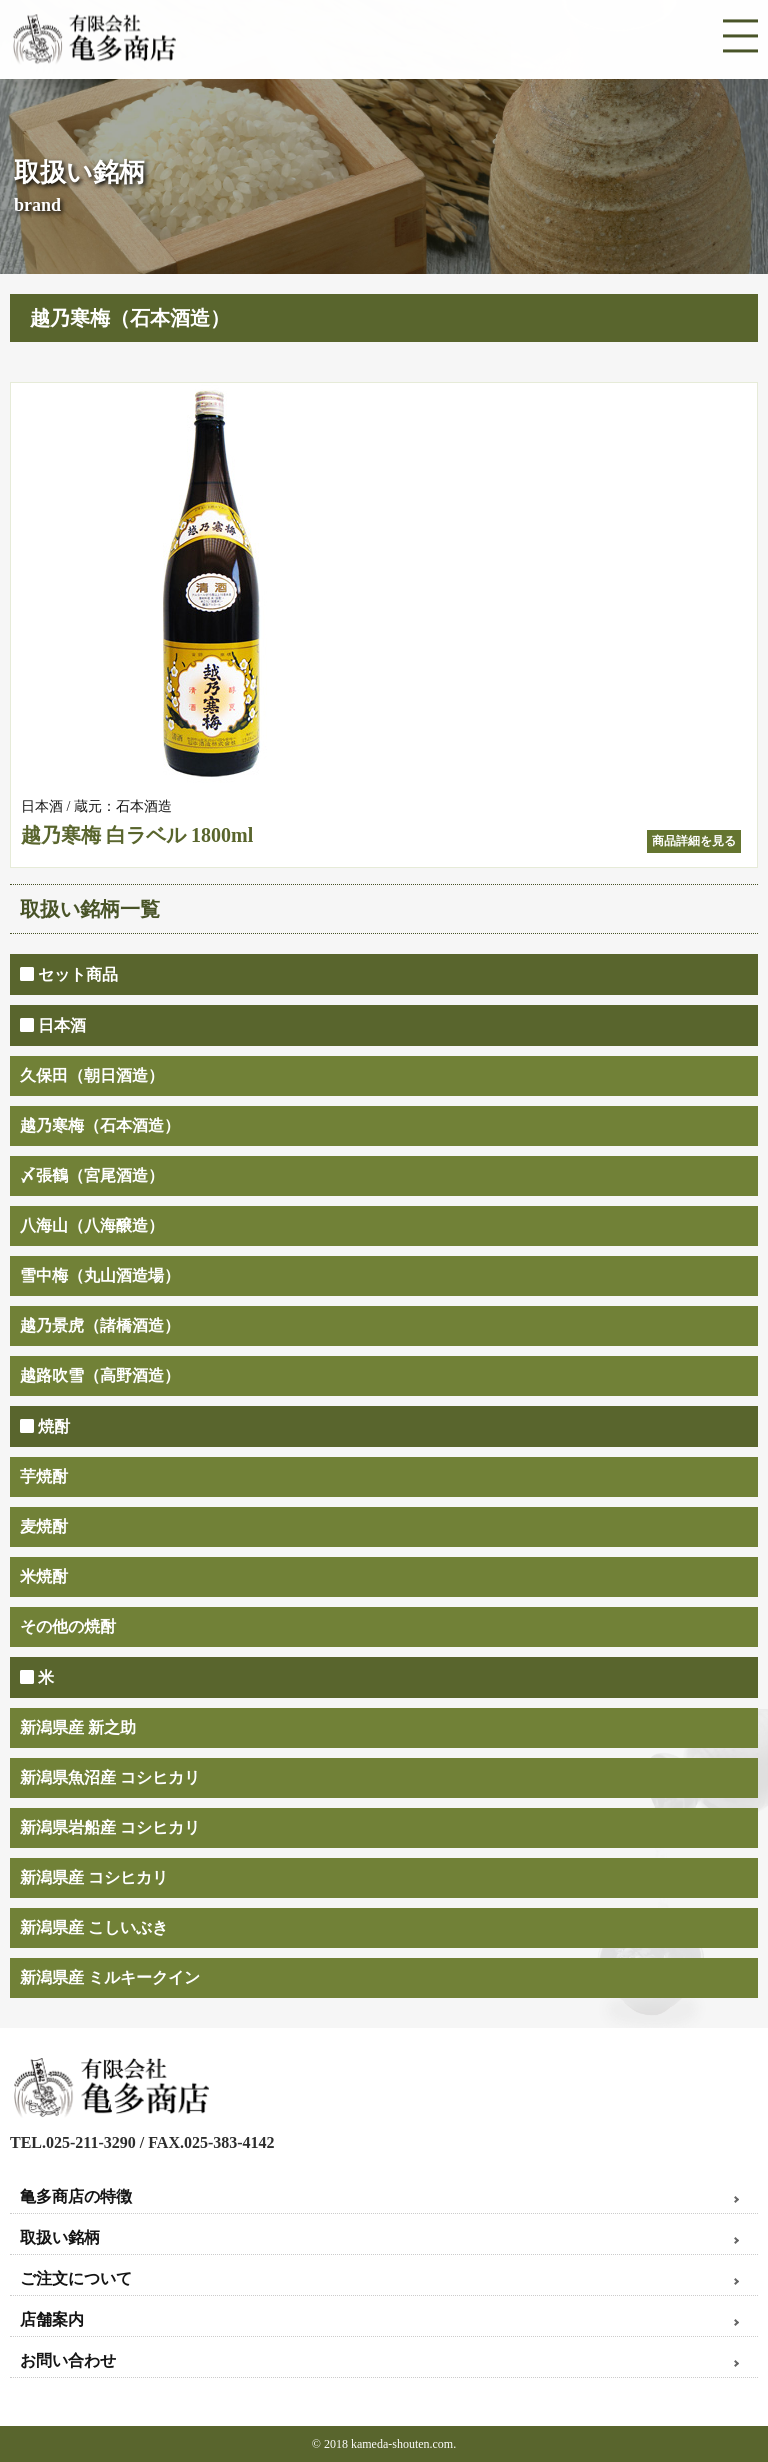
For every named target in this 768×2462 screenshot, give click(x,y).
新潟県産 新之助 (78, 1727)
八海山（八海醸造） (92, 1225)
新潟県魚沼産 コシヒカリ (110, 1777)
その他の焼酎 (68, 1626)
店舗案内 (52, 2319)
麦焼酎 (44, 1526)
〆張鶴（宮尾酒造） (92, 1175)
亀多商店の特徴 (76, 2196)
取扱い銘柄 (60, 2237)
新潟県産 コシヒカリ (94, 1877)
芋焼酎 (44, 1476)
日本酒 (53, 1025)
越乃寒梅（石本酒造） (100, 1125)
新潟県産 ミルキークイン (110, 1977)
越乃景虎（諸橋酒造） (100, 1325)
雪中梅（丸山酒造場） (100, 1275)
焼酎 (45, 1426)
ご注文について (76, 2278)
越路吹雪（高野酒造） (100, 1375)
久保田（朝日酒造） (92, 1075)
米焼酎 (44, 1576)
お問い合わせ (68, 2360)
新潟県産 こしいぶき (94, 1927)
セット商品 (69, 974)
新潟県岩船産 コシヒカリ (110, 1827)
